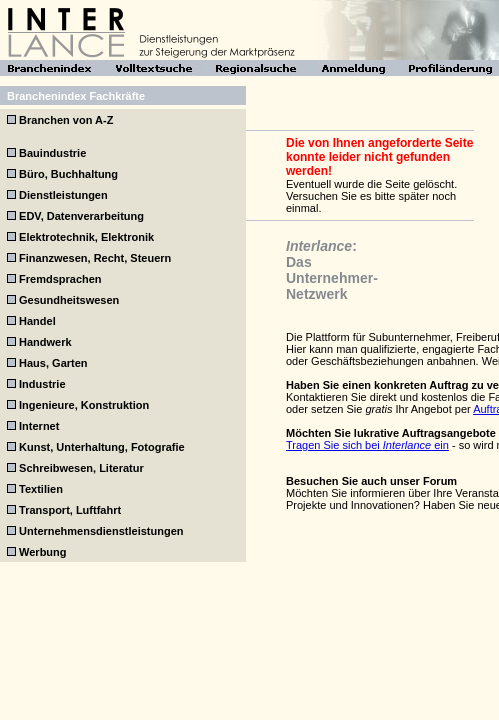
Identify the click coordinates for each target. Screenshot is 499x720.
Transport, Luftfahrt (70, 510)
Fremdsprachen (60, 279)
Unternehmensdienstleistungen (101, 531)
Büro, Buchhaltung (68, 174)
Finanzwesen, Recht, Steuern (95, 258)
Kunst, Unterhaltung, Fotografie (102, 447)
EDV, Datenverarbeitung (81, 216)
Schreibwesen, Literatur (81, 468)
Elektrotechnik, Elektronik (86, 237)
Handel (37, 321)
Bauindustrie (52, 153)
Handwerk (45, 342)
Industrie (42, 384)
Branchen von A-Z (66, 120)
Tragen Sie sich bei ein (367, 445)
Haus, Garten (53, 363)
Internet (39, 426)
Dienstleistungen (63, 195)
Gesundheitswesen (69, 300)
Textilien (41, 489)
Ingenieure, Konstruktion (84, 405)
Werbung (42, 552)
